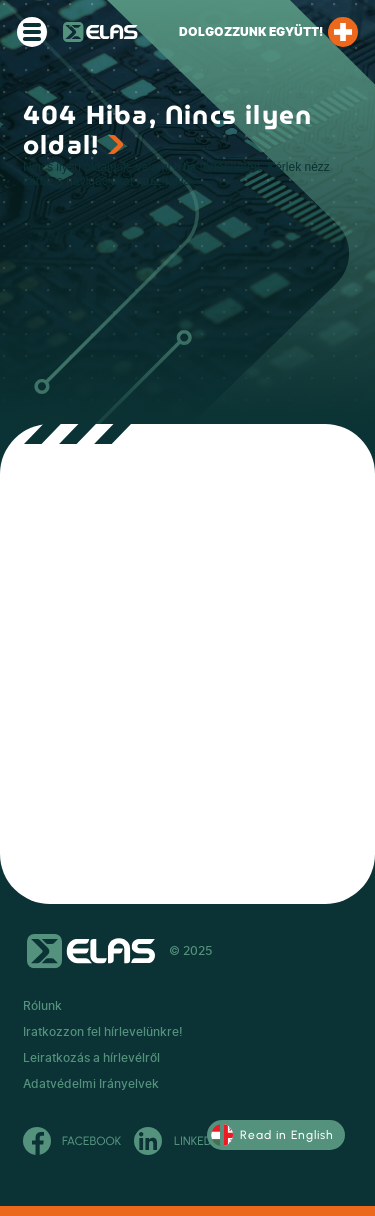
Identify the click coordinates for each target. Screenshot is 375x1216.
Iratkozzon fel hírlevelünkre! (103, 1032)
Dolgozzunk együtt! (268, 32)
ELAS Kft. (100, 32)
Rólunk (42, 1006)
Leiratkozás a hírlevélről (91, 1058)
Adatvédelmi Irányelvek (91, 1084)
